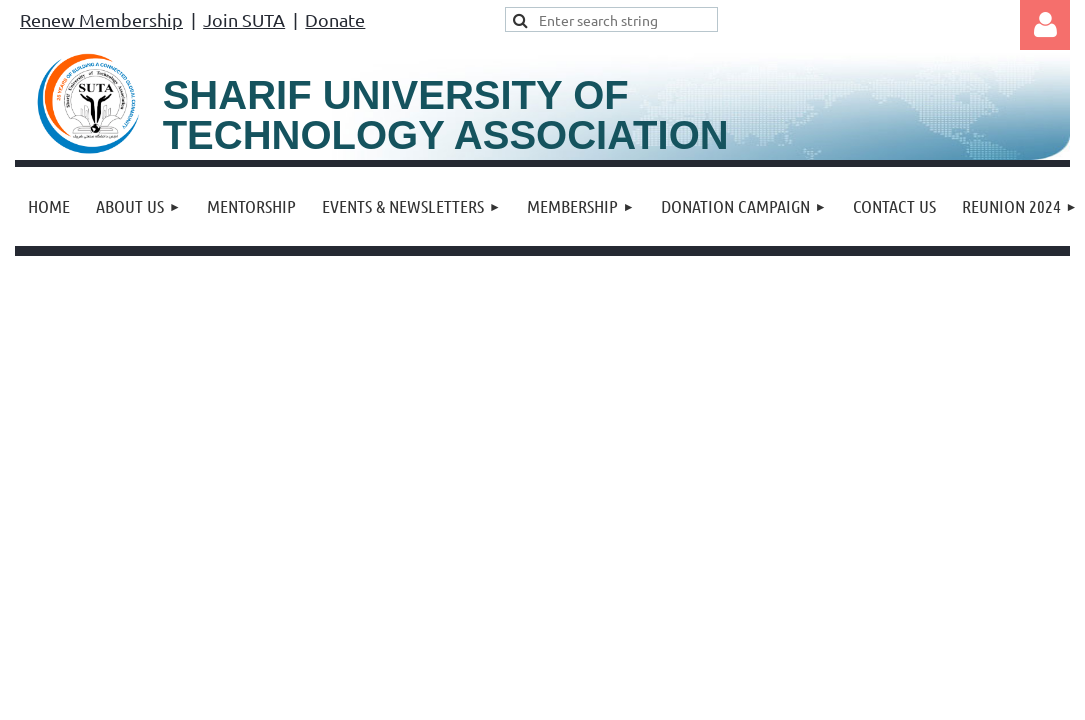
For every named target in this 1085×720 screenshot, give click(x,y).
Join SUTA (244, 19)
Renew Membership (101, 19)
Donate (335, 19)
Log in (1045, 25)
